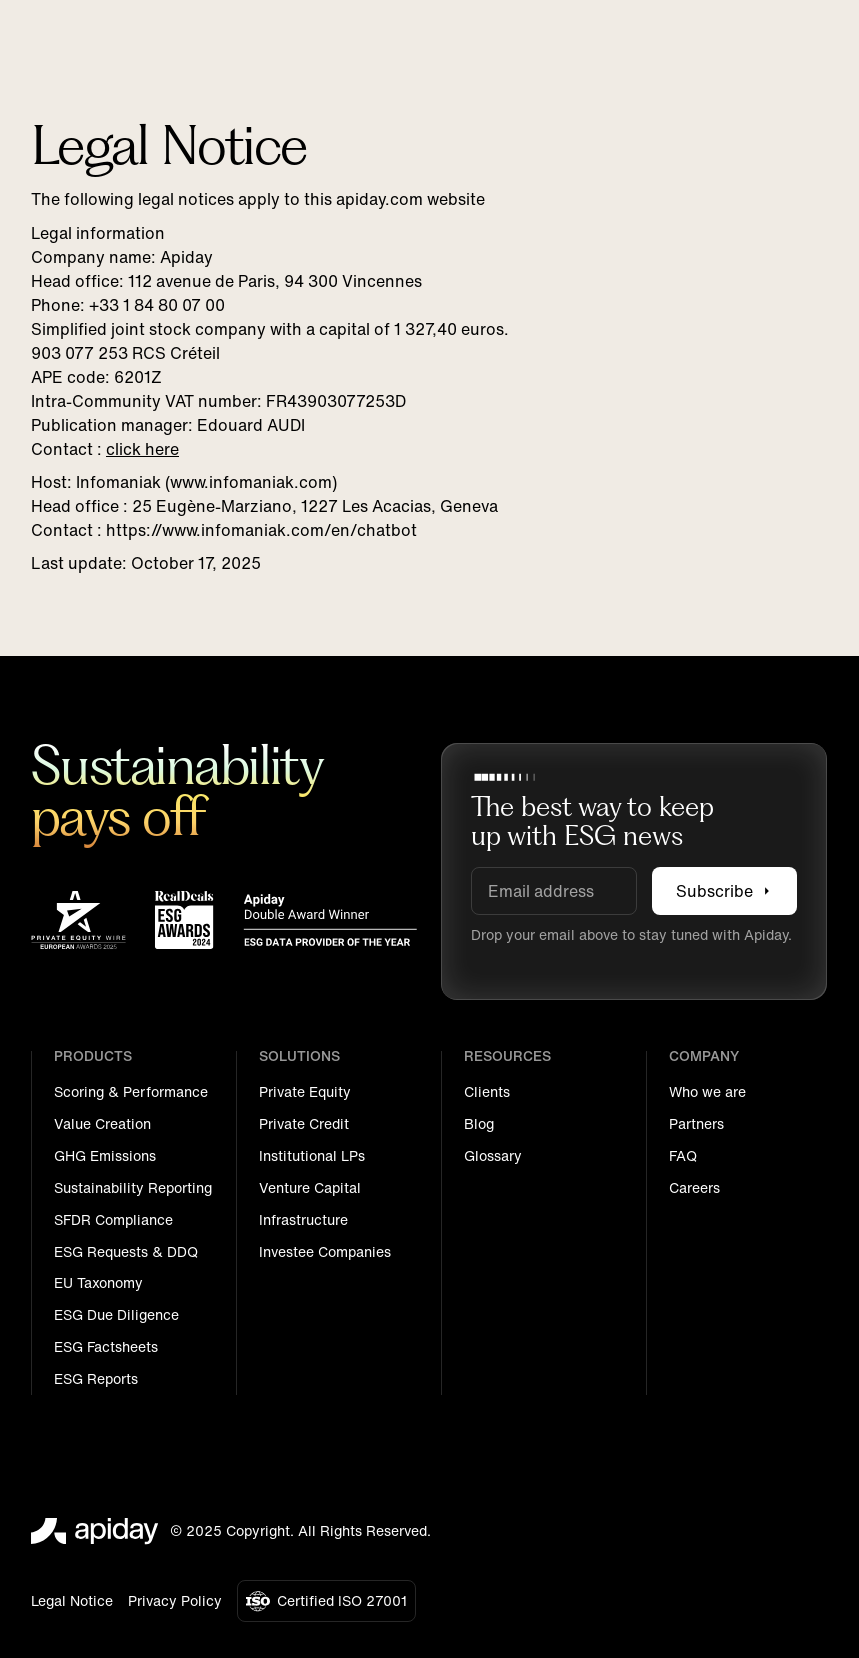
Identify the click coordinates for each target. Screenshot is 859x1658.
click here (142, 448)
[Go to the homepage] (95, 1531)
